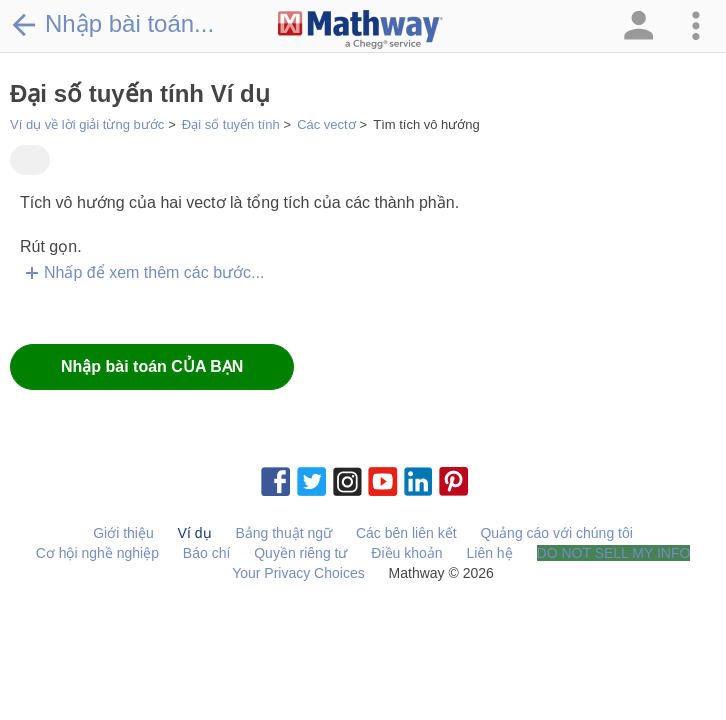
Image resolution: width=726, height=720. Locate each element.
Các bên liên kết (406, 533)
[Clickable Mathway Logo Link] (360, 30)
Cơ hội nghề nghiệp (97, 553)
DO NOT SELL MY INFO (614, 553)
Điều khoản (406, 553)
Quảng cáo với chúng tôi (556, 533)
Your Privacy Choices (298, 573)
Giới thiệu (123, 533)
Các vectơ (326, 124)
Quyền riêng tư (300, 553)
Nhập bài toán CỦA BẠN (152, 366)
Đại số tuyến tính (231, 124)
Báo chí (206, 553)
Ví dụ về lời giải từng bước (87, 124)
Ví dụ (195, 533)
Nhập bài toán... (112, 24)
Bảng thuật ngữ (283, 533)
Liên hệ (490, 553)
